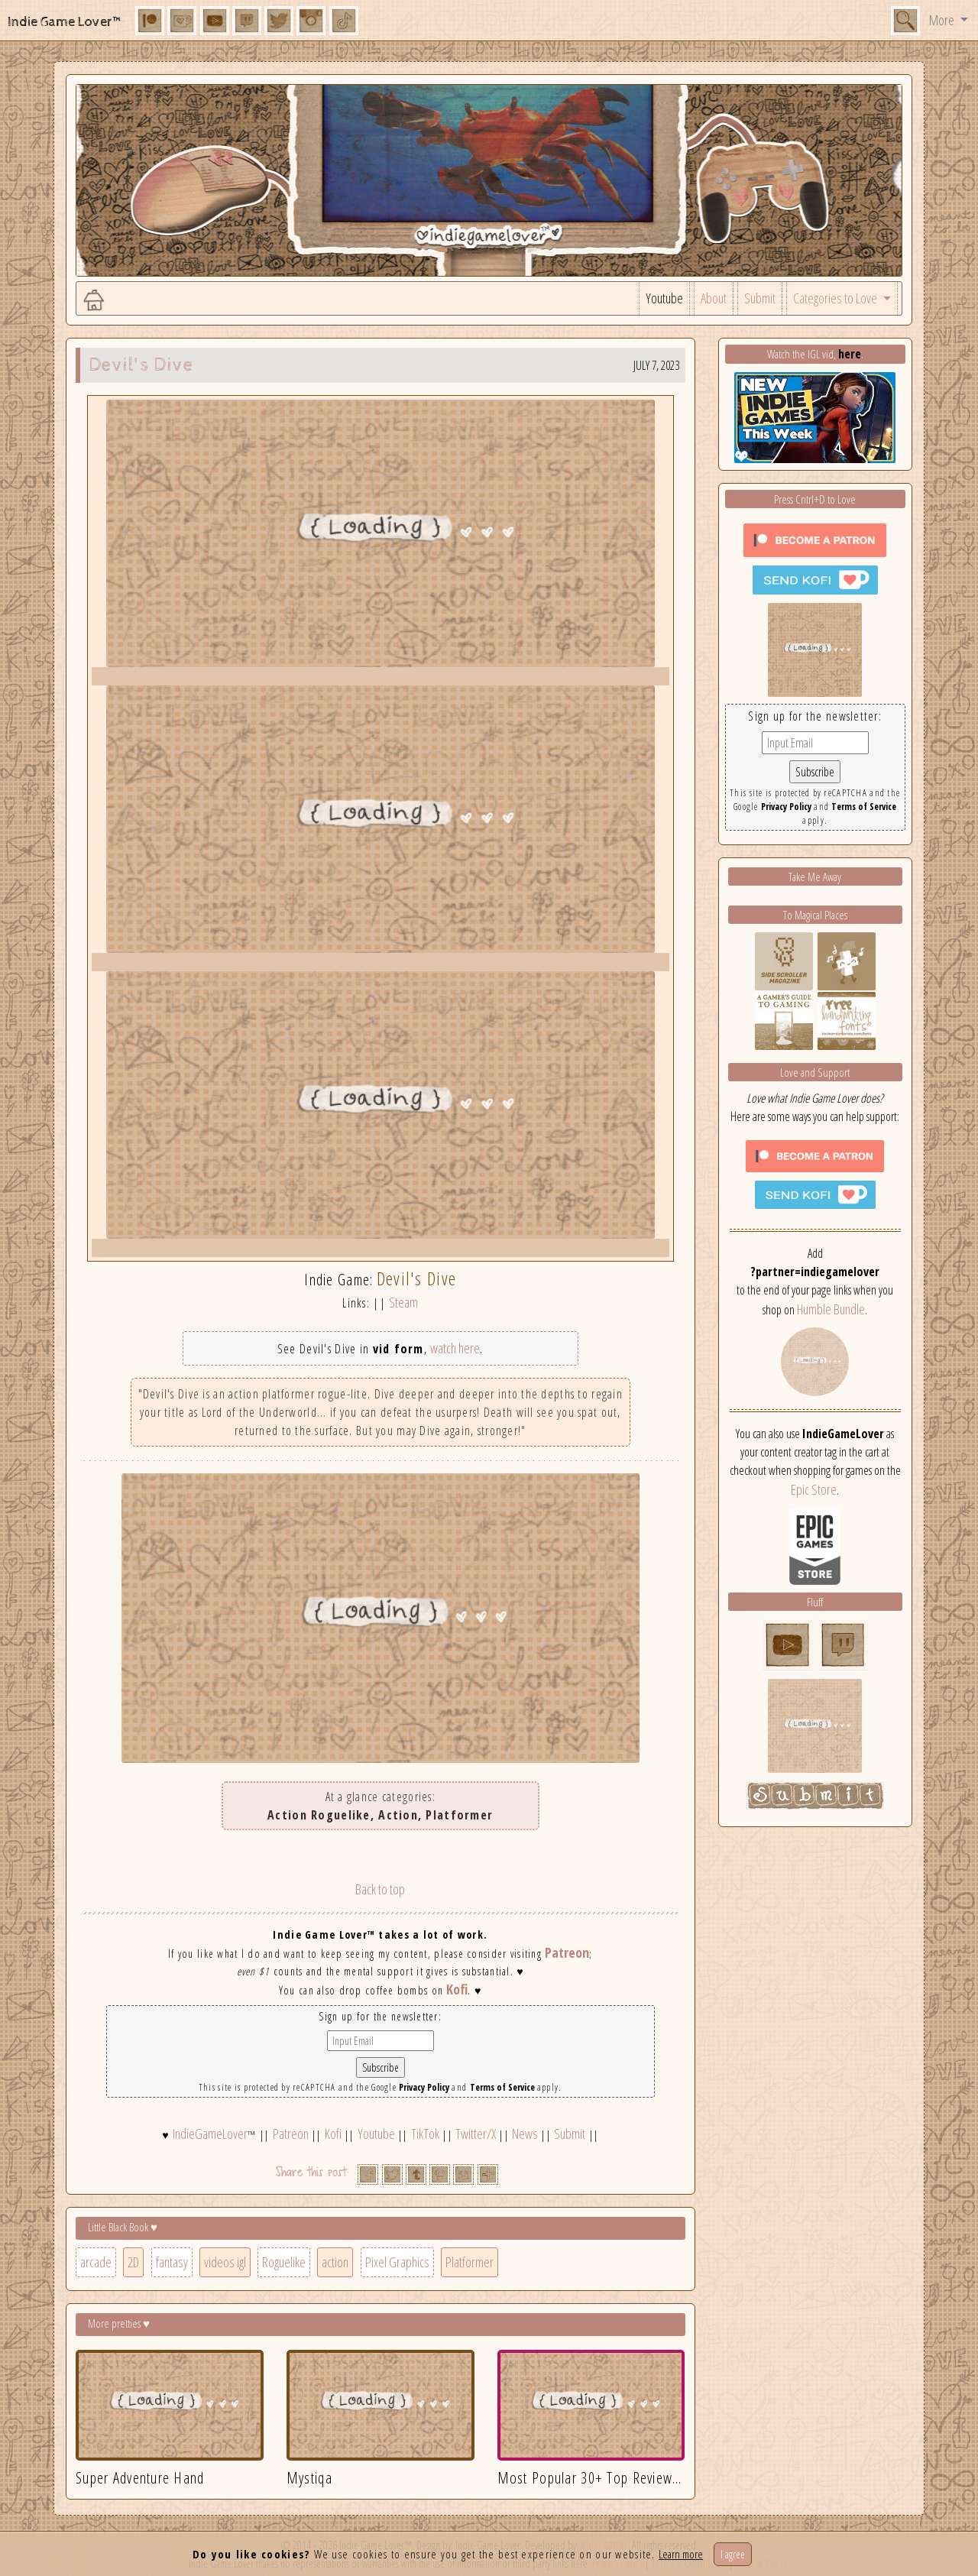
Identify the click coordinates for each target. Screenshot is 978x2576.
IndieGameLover (210, 2133)
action (335, 2262)
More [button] (943, 20)
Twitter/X (475, 2133)
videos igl (225, 2262)
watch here (455, 1348)
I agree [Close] (733, 2554)
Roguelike (284, 2262)
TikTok (425, 2133)
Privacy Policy (424, 2087)
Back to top (380, 1889)
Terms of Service (502, 2087)
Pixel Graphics (397, 2262)
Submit (760, 298)
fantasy (172, 2262)
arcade (96, 2262)
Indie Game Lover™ (65, 22)
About (714, 298)
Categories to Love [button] (836, 298)
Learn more (681, 2553)
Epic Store (814, 1489)
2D (133, 2262)
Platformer (469, 2262)
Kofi (457, 1989)
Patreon (567, 1952)
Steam (403, 1302)
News (525, 2133)
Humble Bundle (831, 1309)
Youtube (664, 298)
